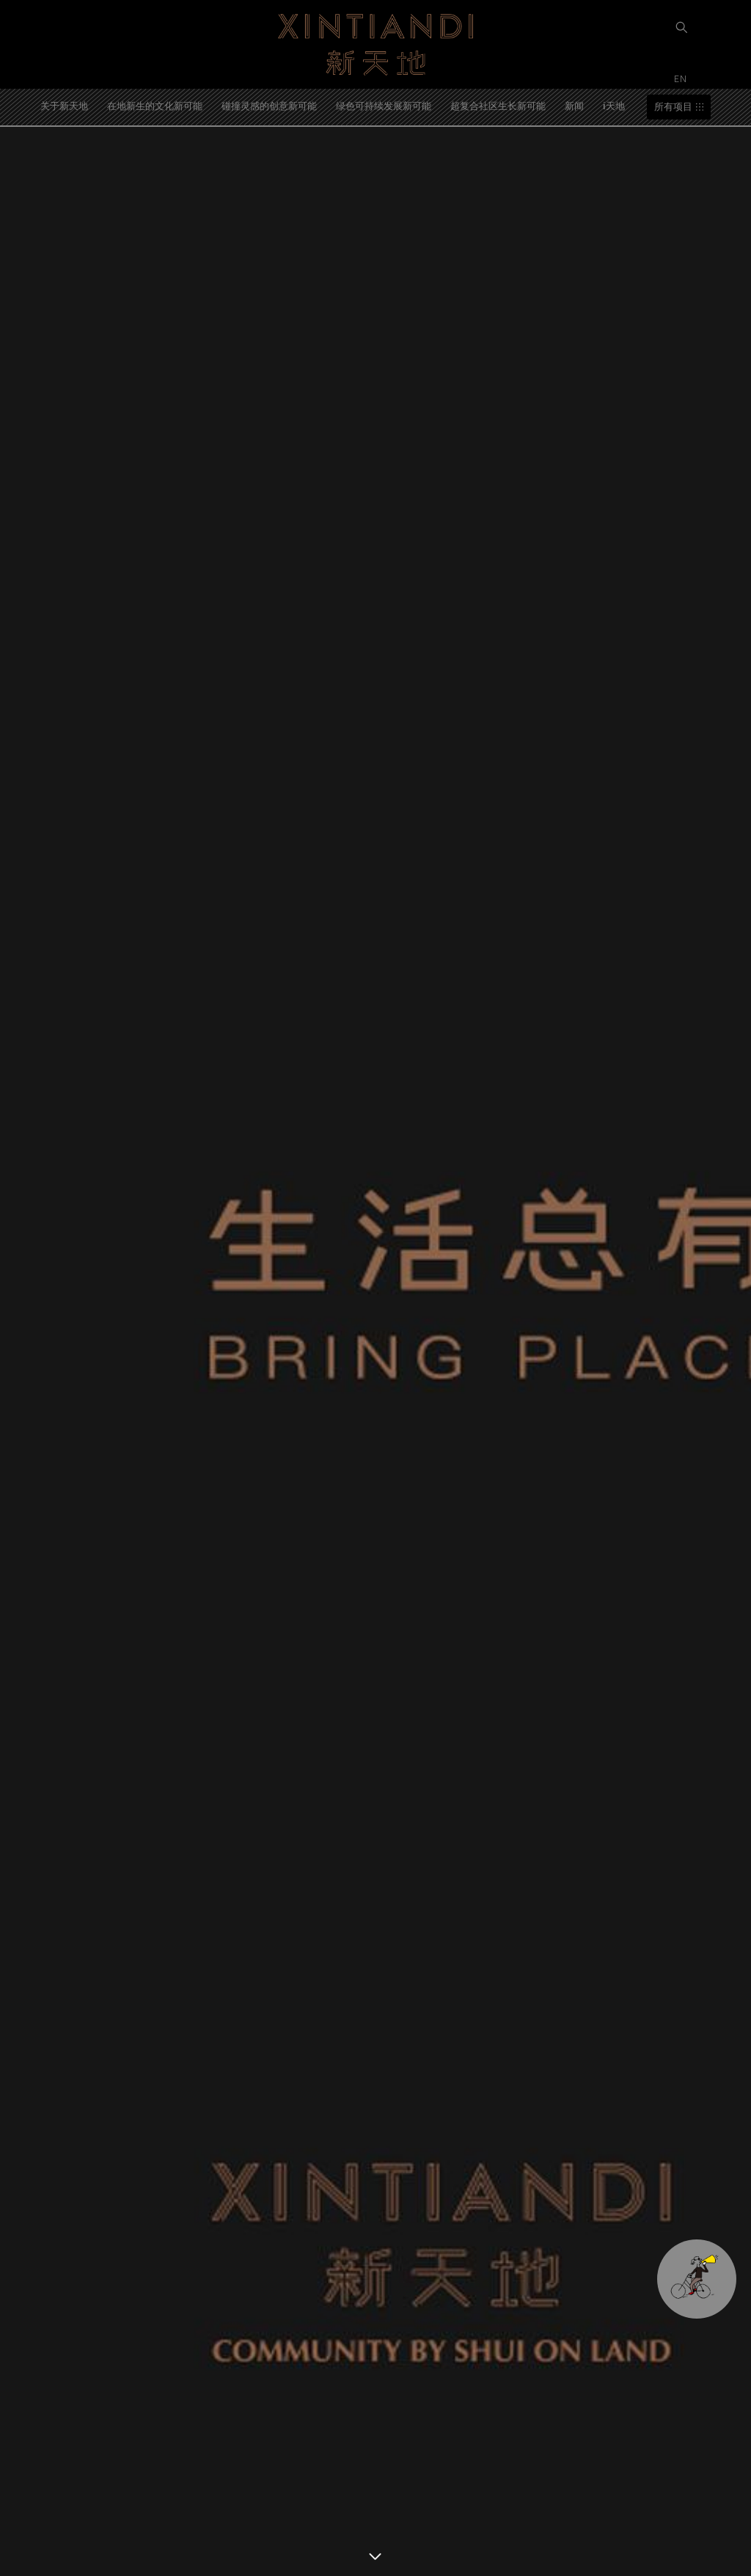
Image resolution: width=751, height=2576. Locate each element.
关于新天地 (64, 105)
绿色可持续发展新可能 (383, 105)
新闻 (574, 105)
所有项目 (673, 106)
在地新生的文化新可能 (154, 105)
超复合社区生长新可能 (498, 105)
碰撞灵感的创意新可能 (269, 105)
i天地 (614, 105)
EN (682, 78)
